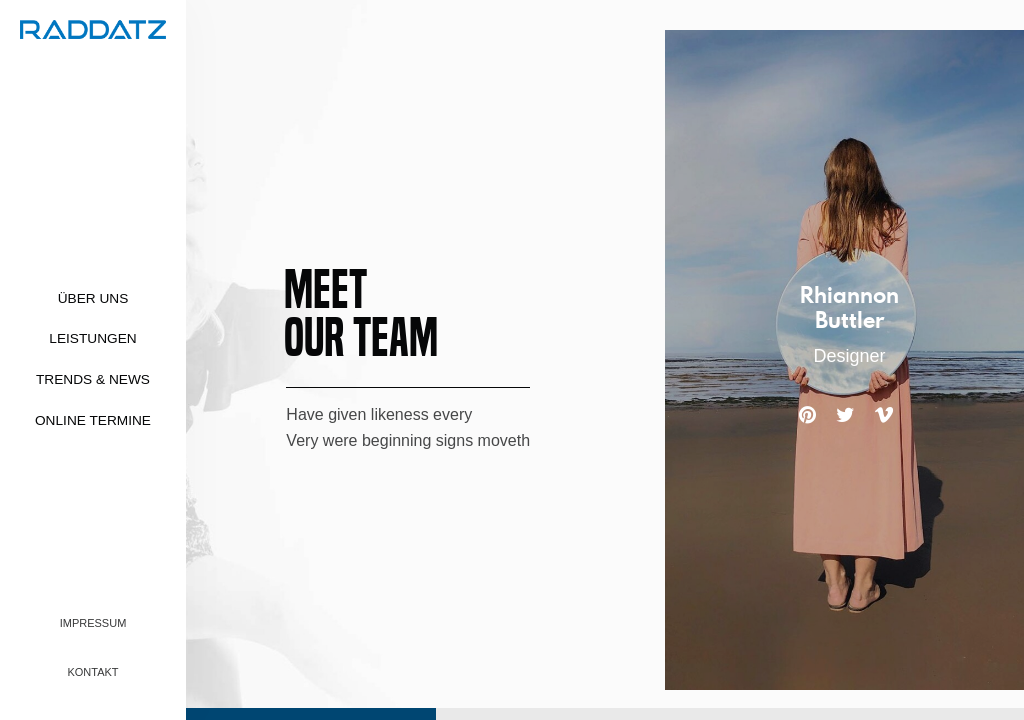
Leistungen (92, 338)
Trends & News (93, 379)
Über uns (93, 298)
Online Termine (93, 420)
